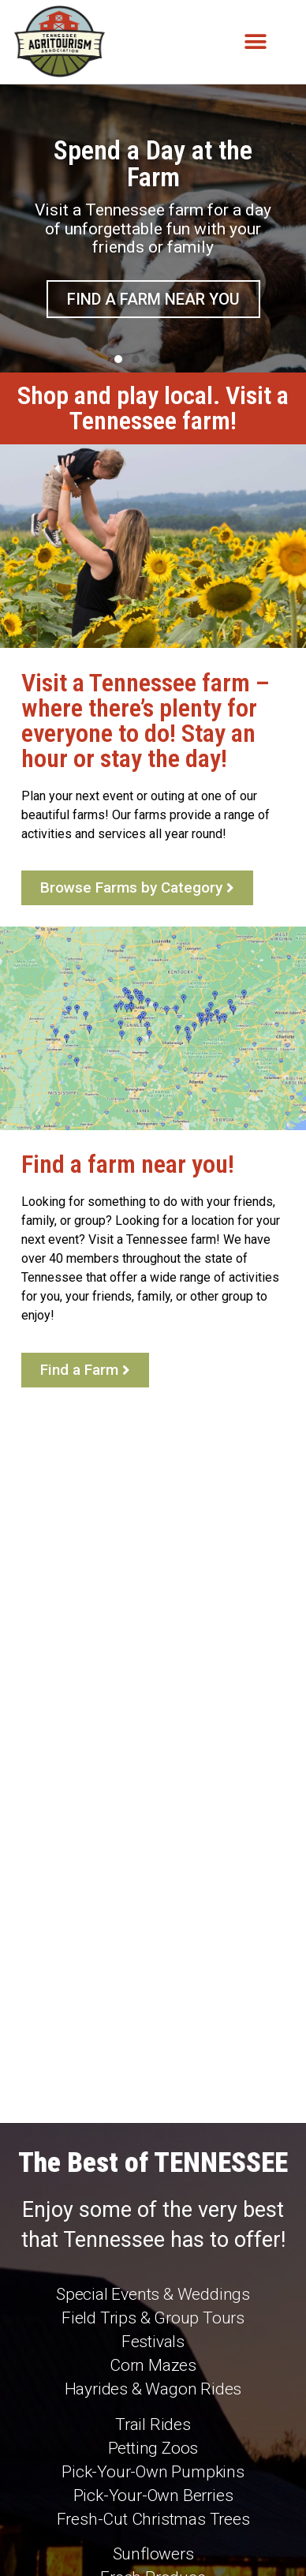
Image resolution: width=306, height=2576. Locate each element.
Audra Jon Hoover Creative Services (150, 2541)
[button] (256, 42)
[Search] (272, 2484)
